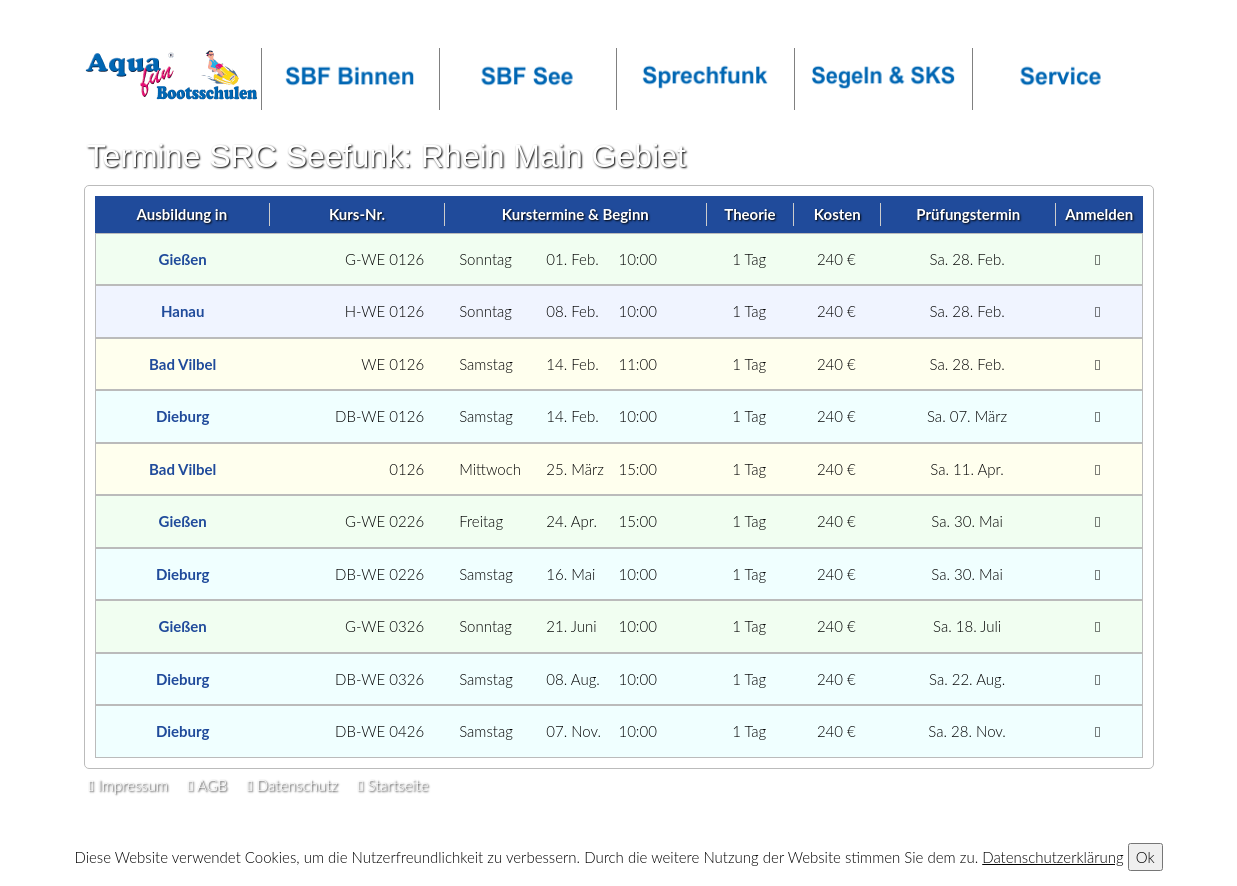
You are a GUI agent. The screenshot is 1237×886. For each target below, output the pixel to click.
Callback (248, 26)
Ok (1145, 857)
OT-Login (334, 26)
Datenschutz (292, 785)
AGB (207, 785)
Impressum (128, 785)
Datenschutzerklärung (1052, 857)
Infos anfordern (143, 26)
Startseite (393, 785)
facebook (423, 26)
